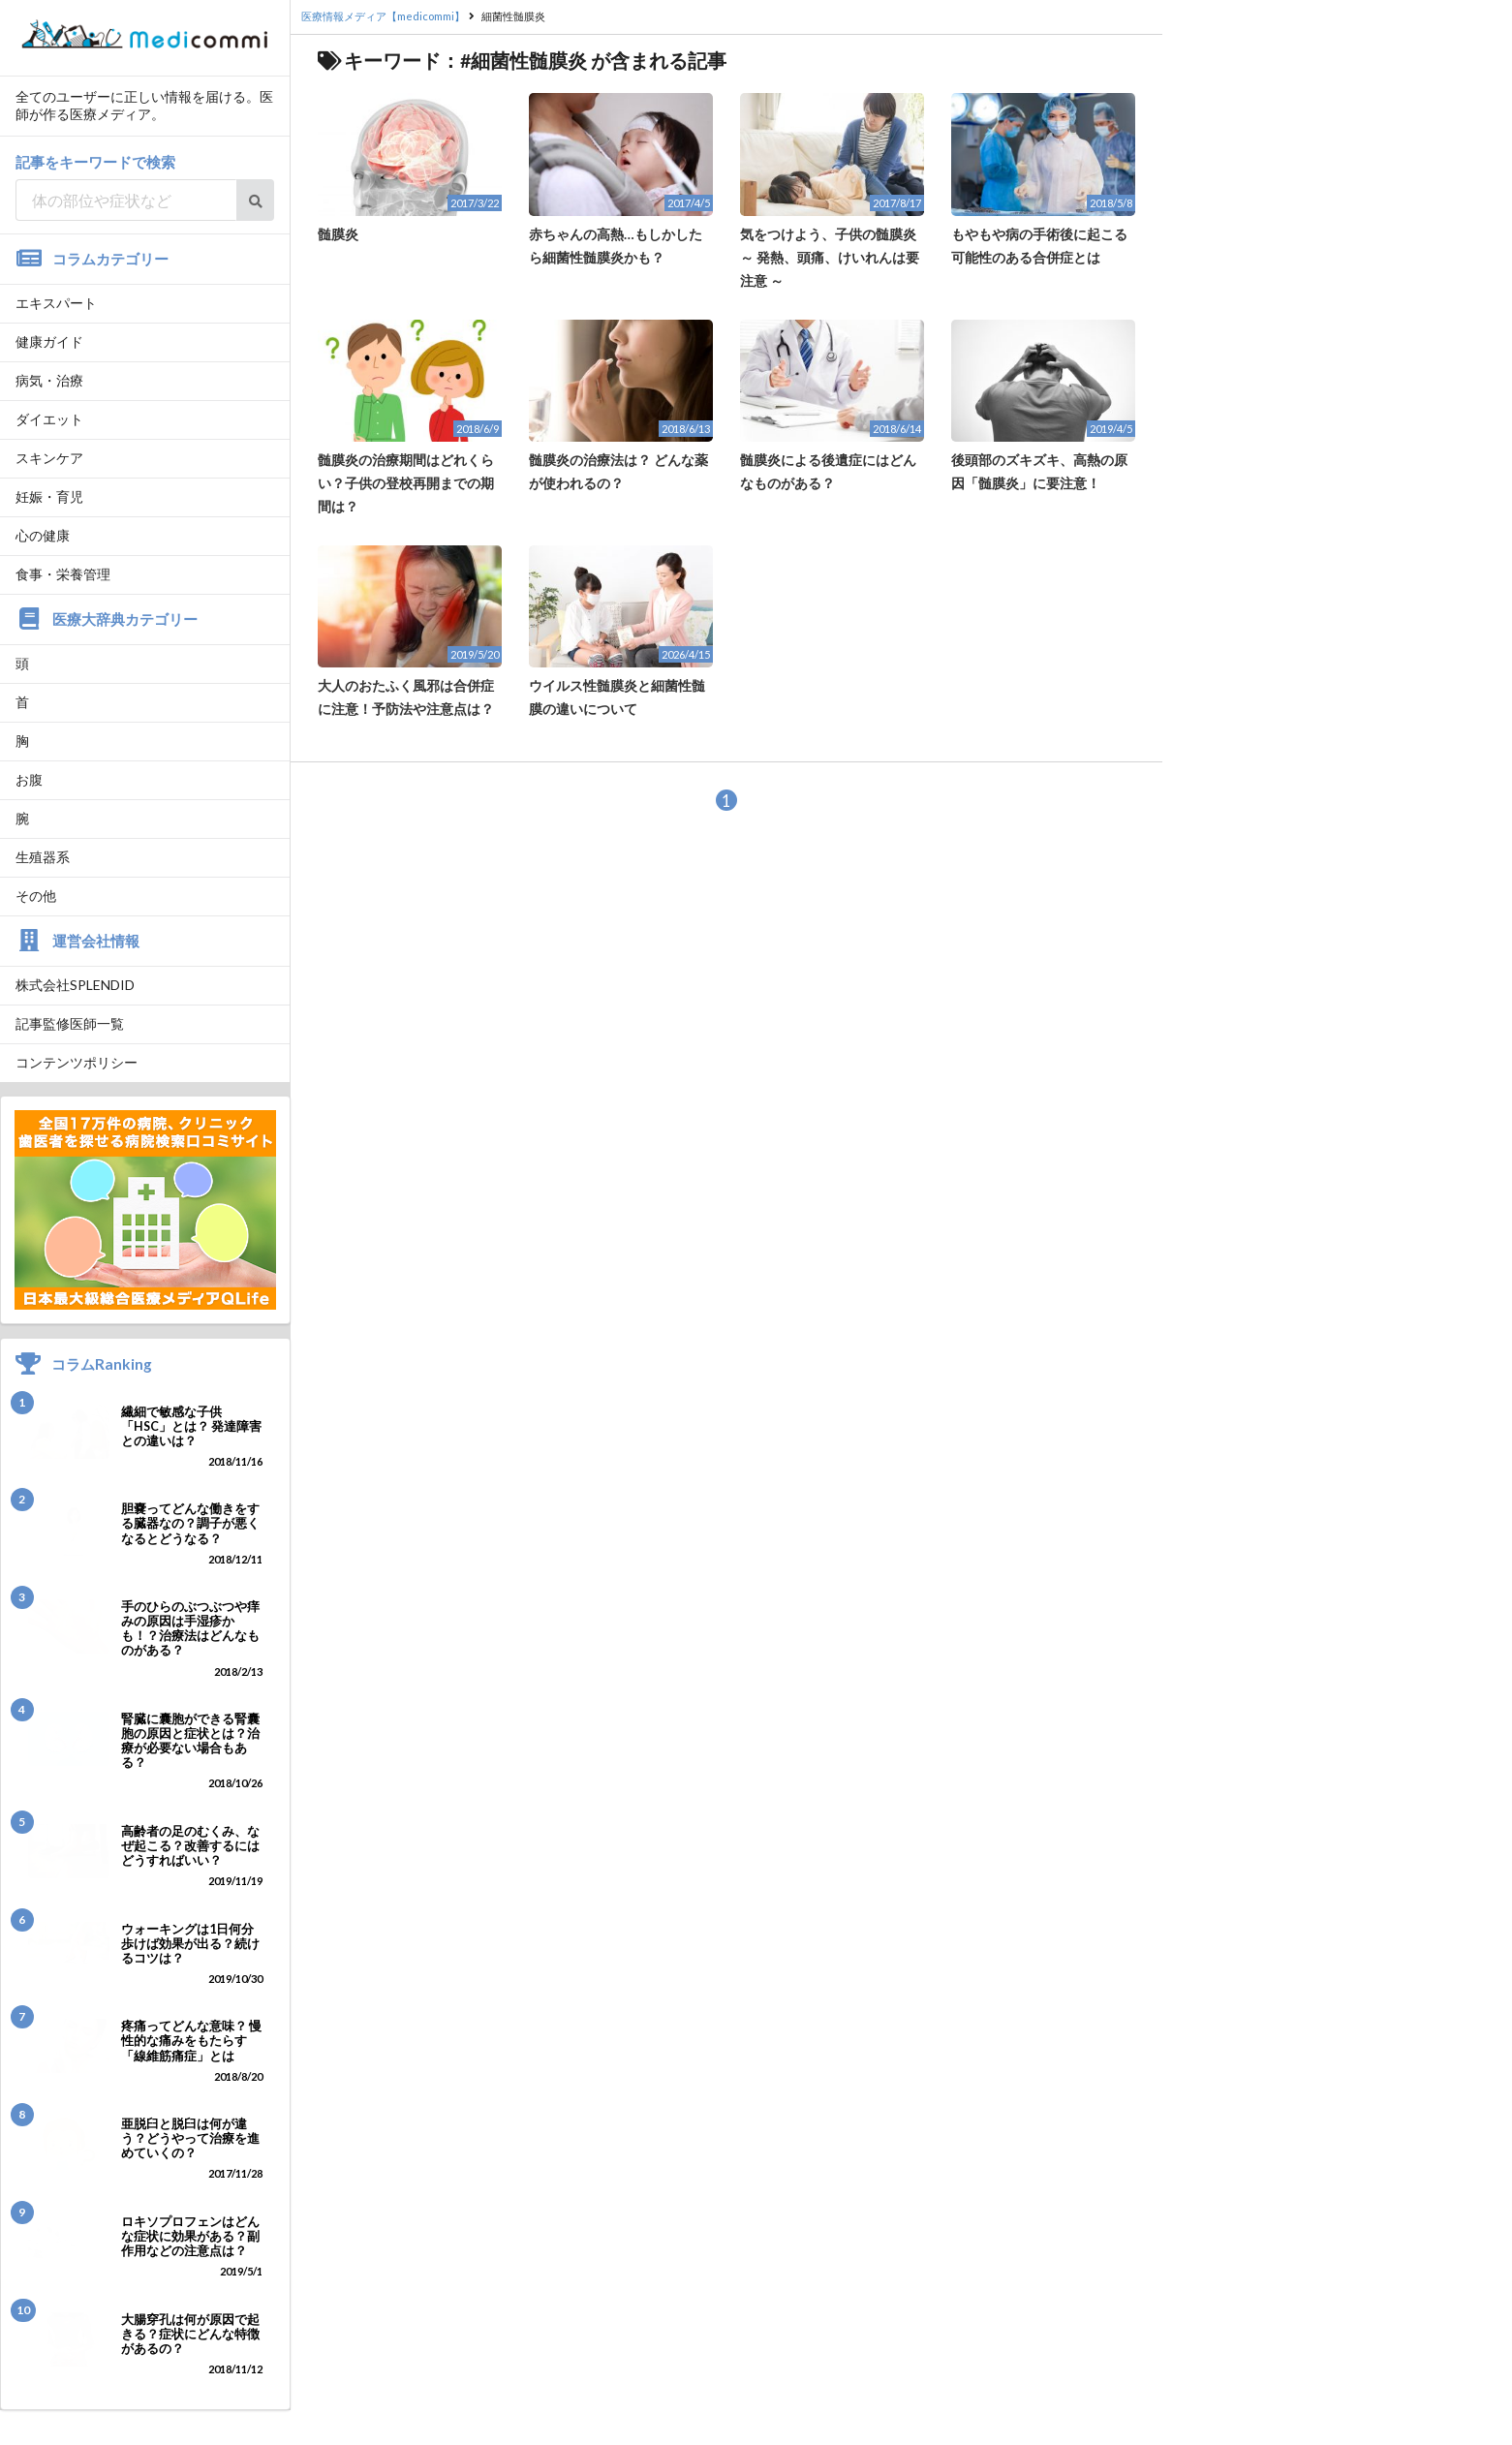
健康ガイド (49, 341)
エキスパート (56, 302)
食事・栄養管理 (62, 574)
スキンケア (49, 457)
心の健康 (42, 535)
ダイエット (49, 419)
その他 (35, 895)
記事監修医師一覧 (69, 1023)
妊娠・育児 (49, 496)
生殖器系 (42, 857)
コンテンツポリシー (76, 1062)
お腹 (29, 779)
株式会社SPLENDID (75, 984)
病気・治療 (49, 380)
